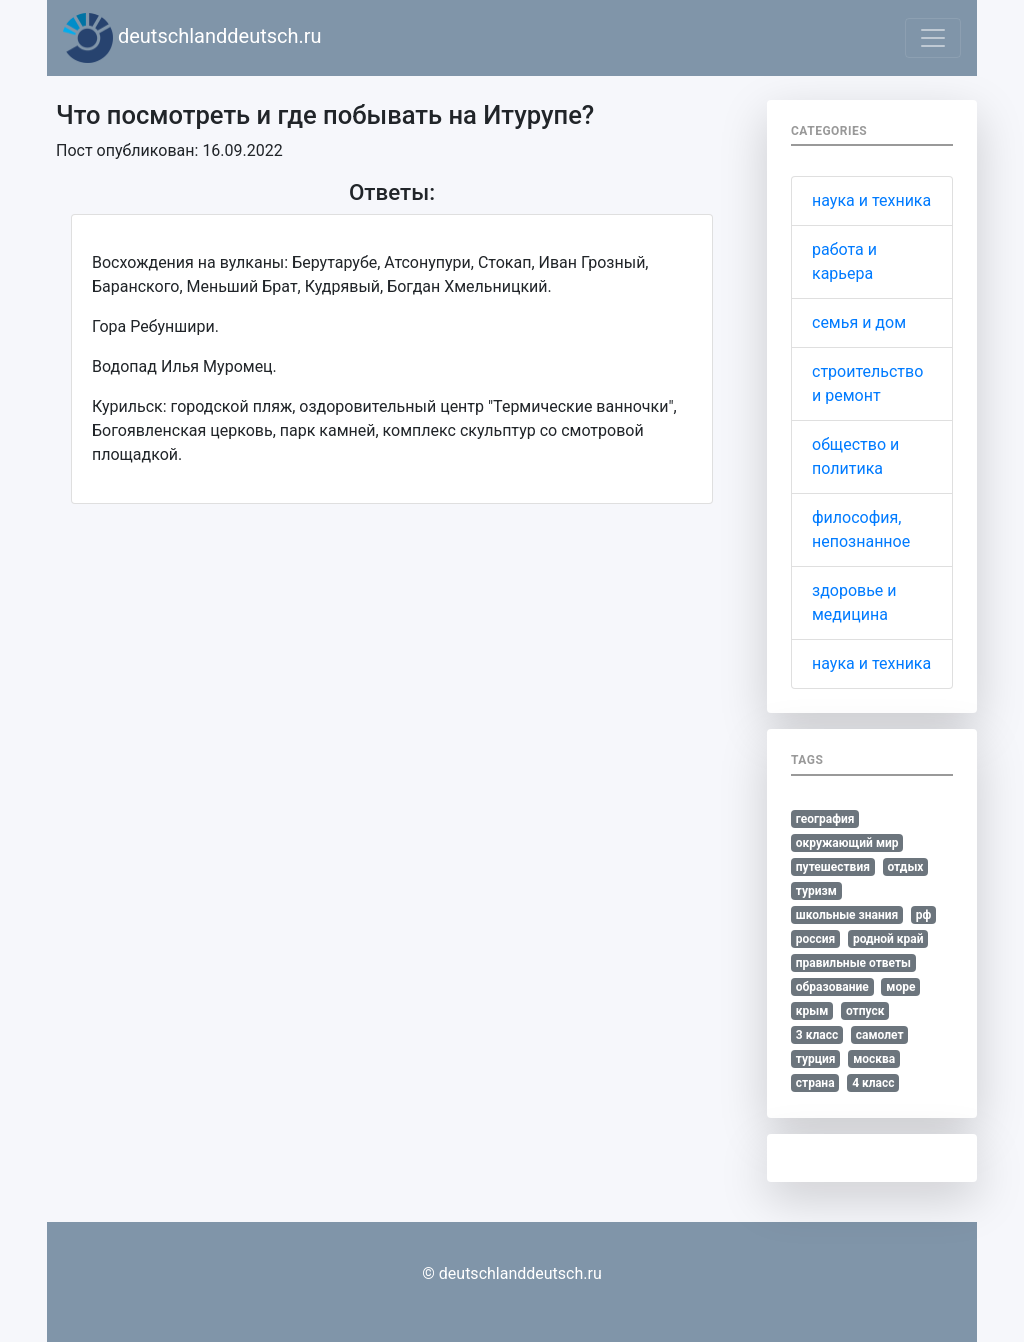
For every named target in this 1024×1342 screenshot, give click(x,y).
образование (832, 987)
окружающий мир (847, 843)
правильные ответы (853, 963)
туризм (816, 891)
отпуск (865, 1011)
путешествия (833, 867)
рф (924, 915)
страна (815, 1083)
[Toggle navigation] (933, 38)
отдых (905, 867)
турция (816, 1059)
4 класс (873, 1083)
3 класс (817, 1035)
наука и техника (871, 200)
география (825, 819)
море (900, 987)
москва (874, 1059)
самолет (880, 1035)
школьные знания (847, 915)
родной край (888, 939)
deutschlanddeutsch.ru (192, 38)
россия (816, 939)
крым (812, 1011)
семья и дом (859, 322)
